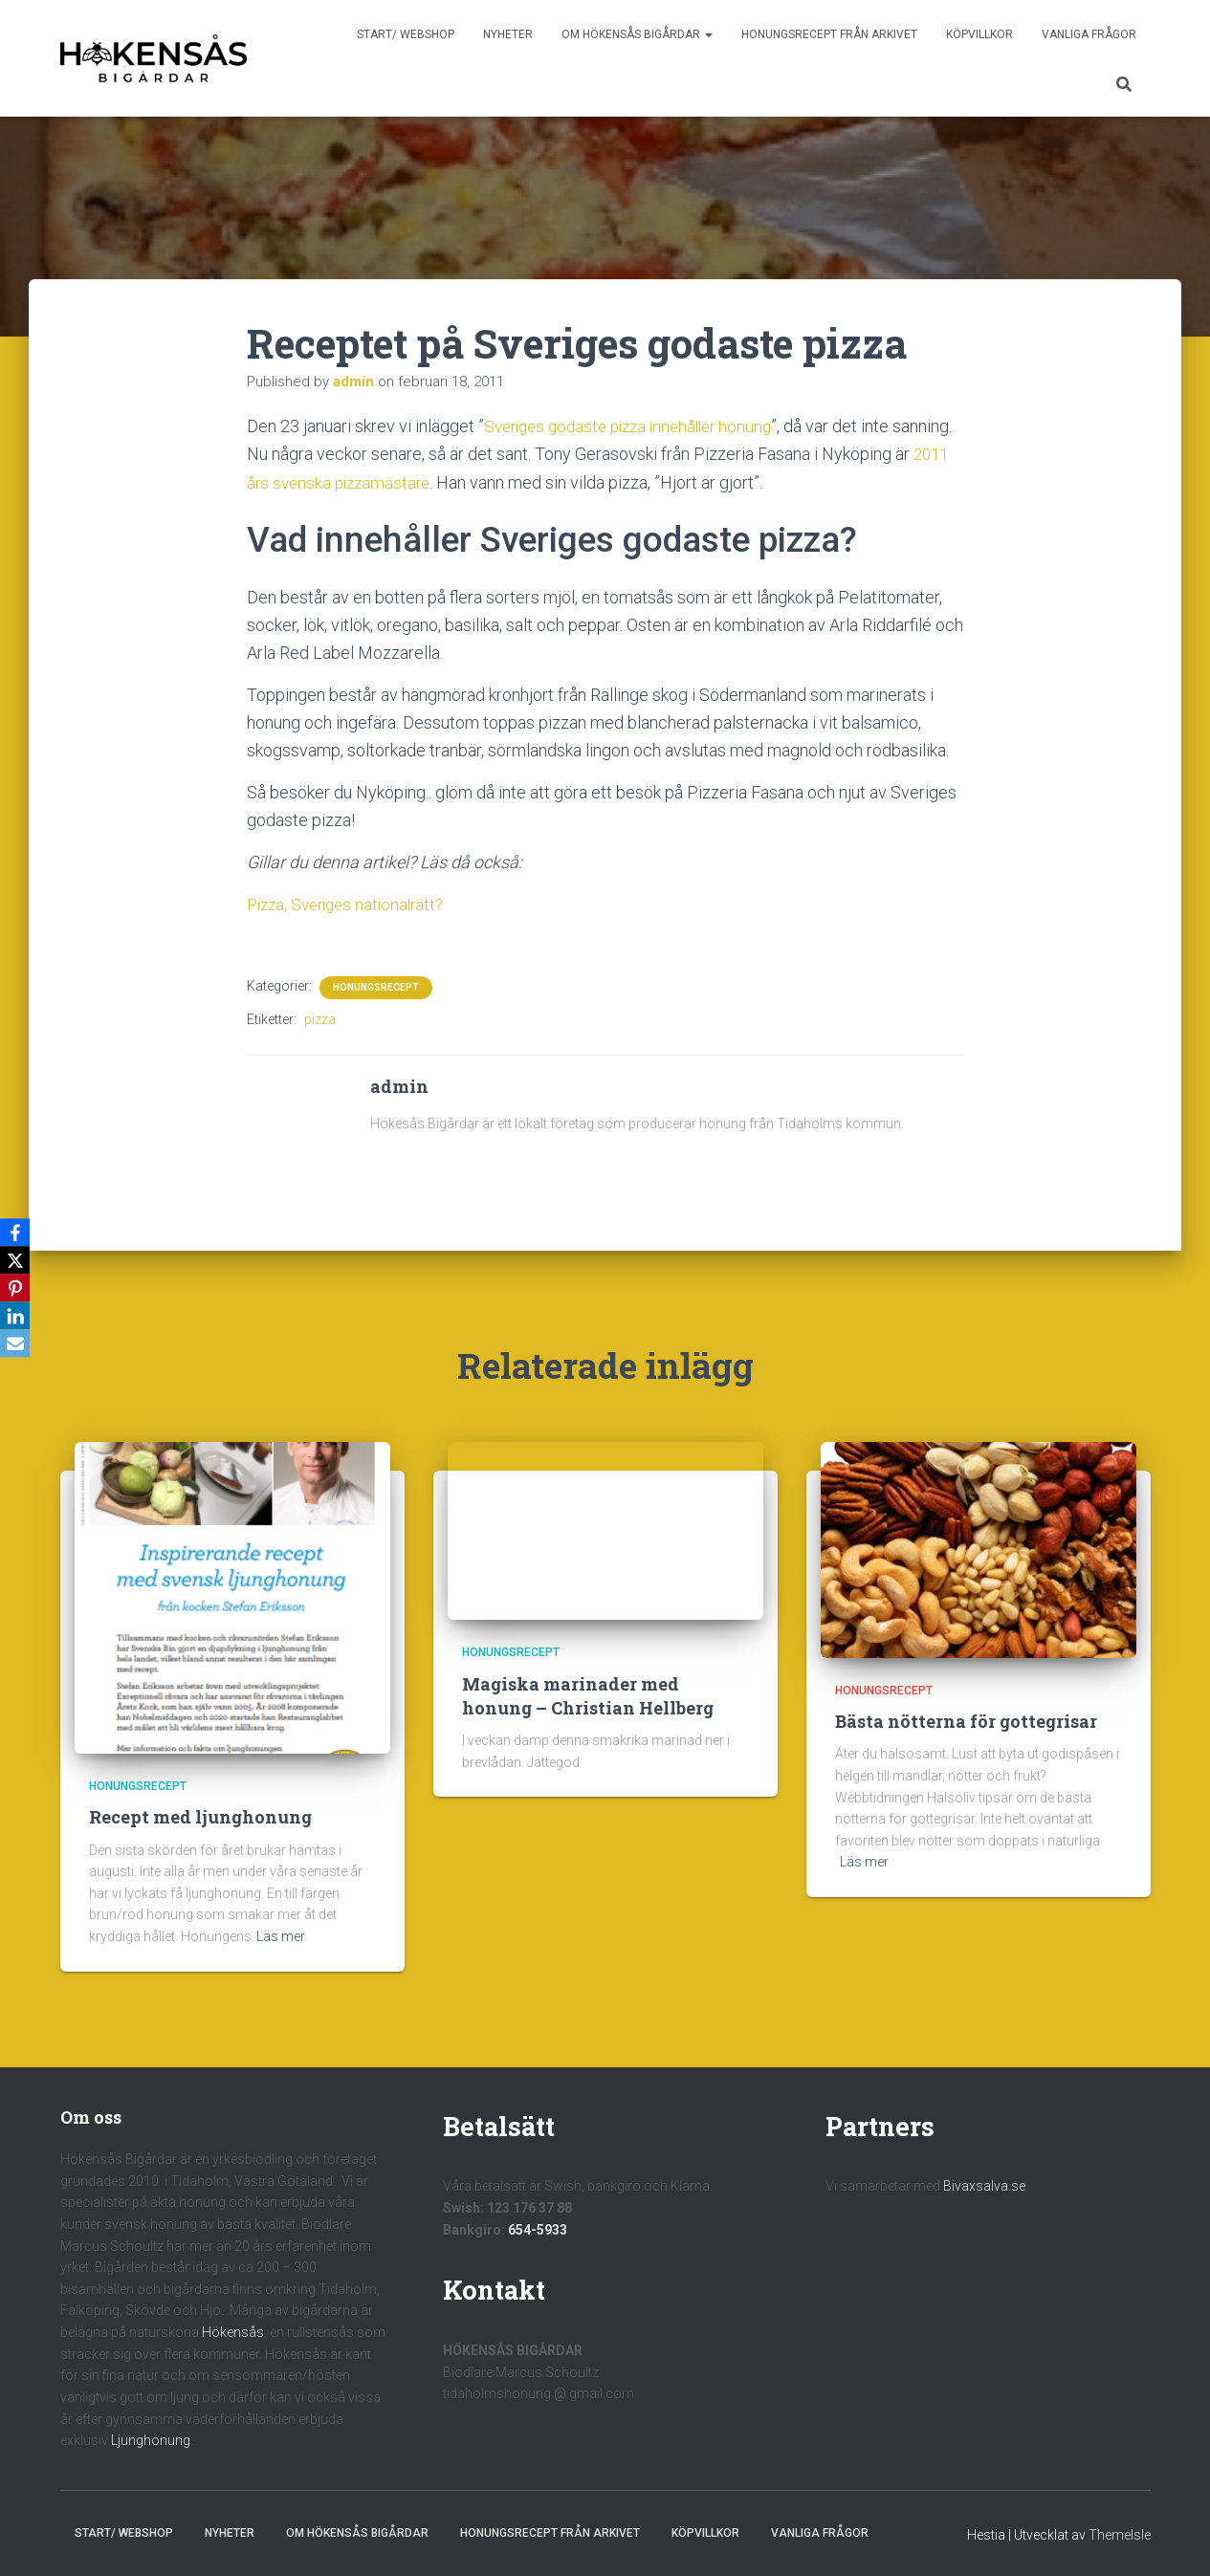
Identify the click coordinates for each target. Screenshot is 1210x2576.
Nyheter (508, 34)
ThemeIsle (1120, 2533)
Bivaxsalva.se (984, 2185)
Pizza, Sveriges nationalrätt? (351, 903)
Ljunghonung (150, 2439)
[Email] (18, 1345)
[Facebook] (18, 1230)
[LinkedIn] (18, 1316)
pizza (320, 1017)
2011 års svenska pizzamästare (381, 481)
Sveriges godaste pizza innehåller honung (637, 426)
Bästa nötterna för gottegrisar (966, 1720)
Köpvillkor (979, 34)
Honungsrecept (376, 985)
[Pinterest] (18, 1288)
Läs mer (280, 1935)
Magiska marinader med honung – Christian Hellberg (588, 1693)
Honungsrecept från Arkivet (829, 34)
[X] (18, 1259)
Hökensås (233, 2331)
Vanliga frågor (1089, 34)
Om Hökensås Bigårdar (637, 34)
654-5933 (537, 2228)
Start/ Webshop (405, 34)
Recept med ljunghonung (200, 1815)
